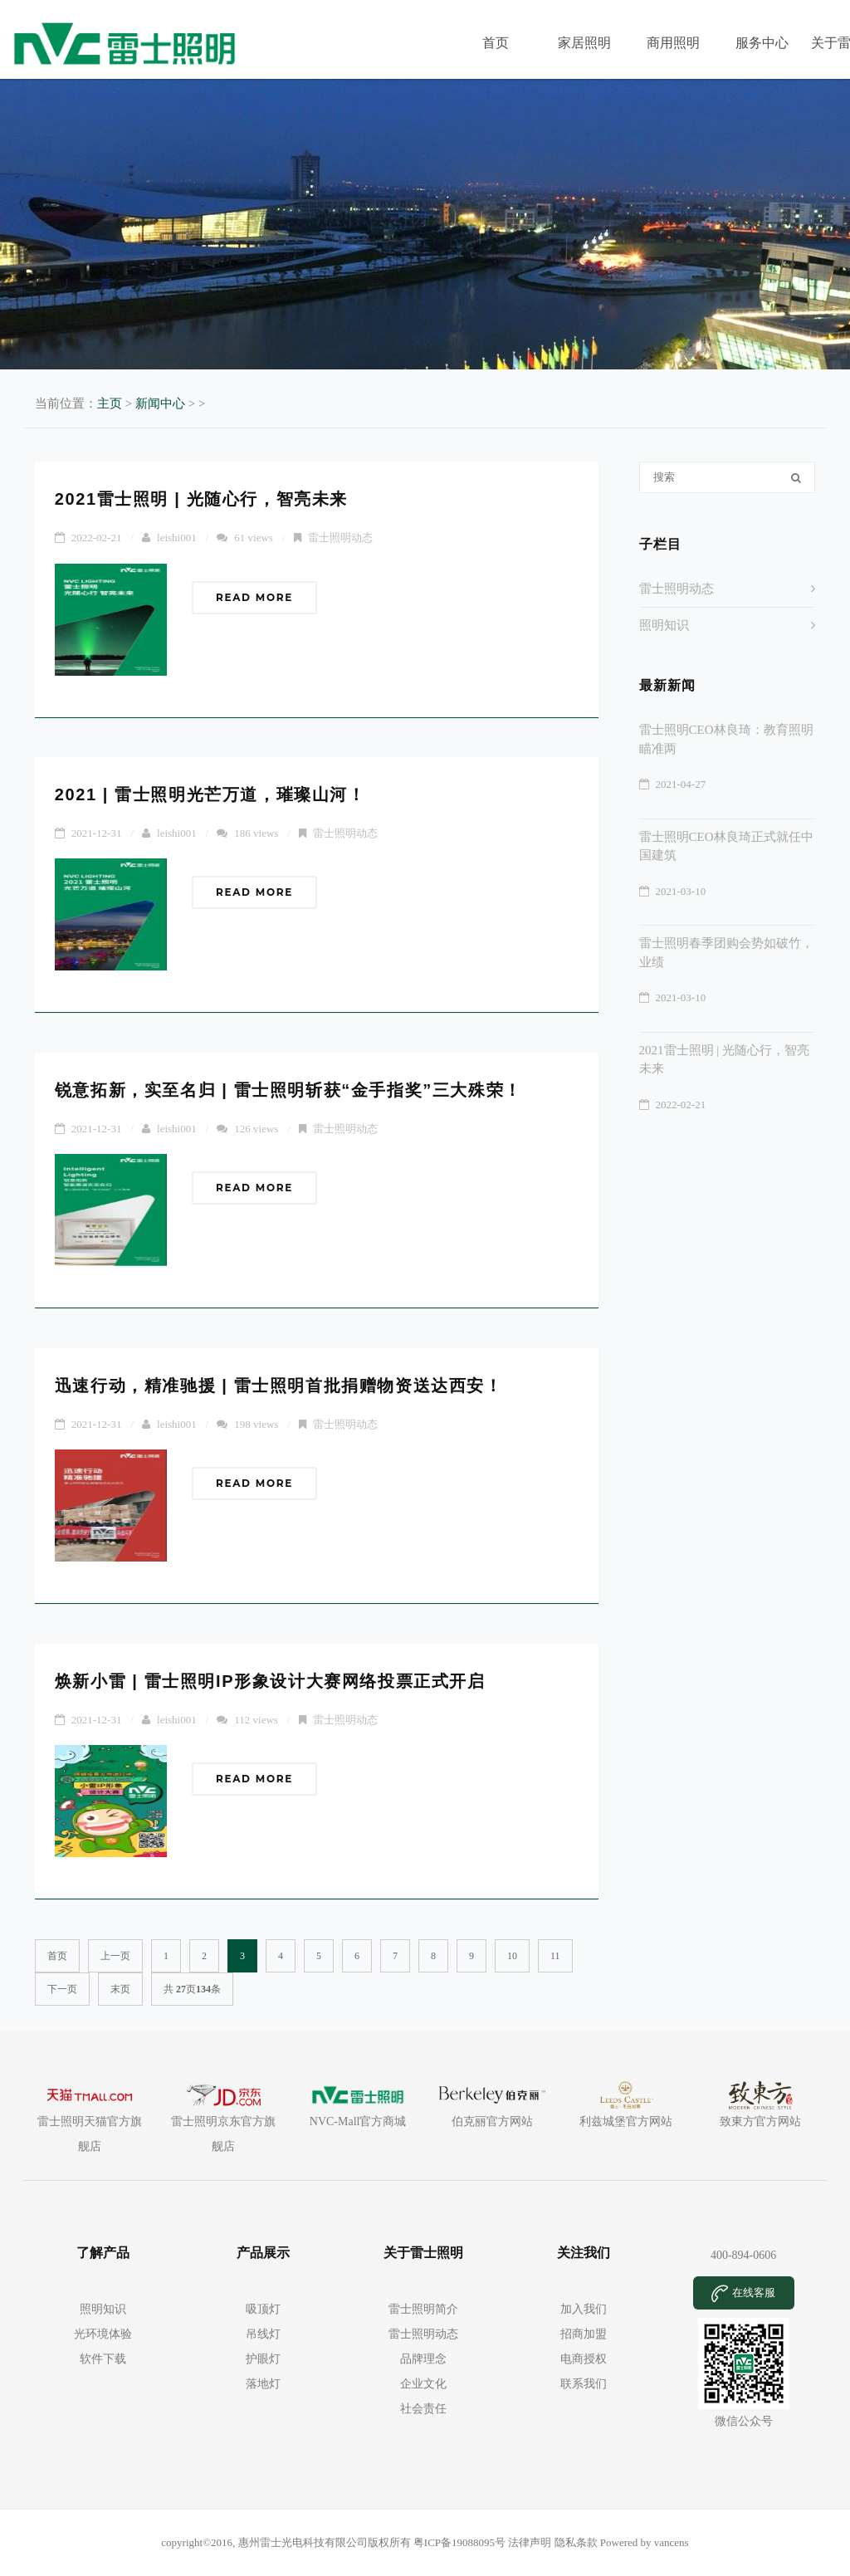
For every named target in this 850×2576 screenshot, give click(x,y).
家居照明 (584, 43)
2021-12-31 (96, 833)
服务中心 (762, 43)
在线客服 (742, 2294)
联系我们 (583, 2384)
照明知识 (664, 625)
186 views (256, 833)
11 (555, 1956)
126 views (256, 1128)
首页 (495, 43)
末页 (120, 1989)
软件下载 (103, 2359)
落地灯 (263, 2384)
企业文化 (423, 2384)
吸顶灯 (263, 2309)
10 (512, 1956)
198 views (256, 1424)
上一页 (115, 1956)
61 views (253, 537)
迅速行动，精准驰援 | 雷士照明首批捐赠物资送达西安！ (279, 1385)
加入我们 (583, 2309)
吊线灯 (263, 2334)
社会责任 (423, 2408)
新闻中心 (160, 403)
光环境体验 (103, 2334)
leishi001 (177, 537)
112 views (256, 1719)
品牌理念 (423, 2359)
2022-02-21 (96, 537)
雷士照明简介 (423, 2309)
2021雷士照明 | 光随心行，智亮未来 (201, 499)
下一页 (62, 1989)
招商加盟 (583, 2334)
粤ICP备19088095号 (460, 2542)
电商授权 (583, 2359)
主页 (109, 403)
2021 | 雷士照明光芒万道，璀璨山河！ (210, 794)
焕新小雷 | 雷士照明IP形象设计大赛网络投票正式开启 (270, 1681)
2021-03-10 (681, 891)
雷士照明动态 (340, 537)
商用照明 (673, 43)
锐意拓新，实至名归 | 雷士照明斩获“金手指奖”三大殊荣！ (288, 1090)
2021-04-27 (681, 784)
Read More (254, 597)
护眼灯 (263, 2359)
